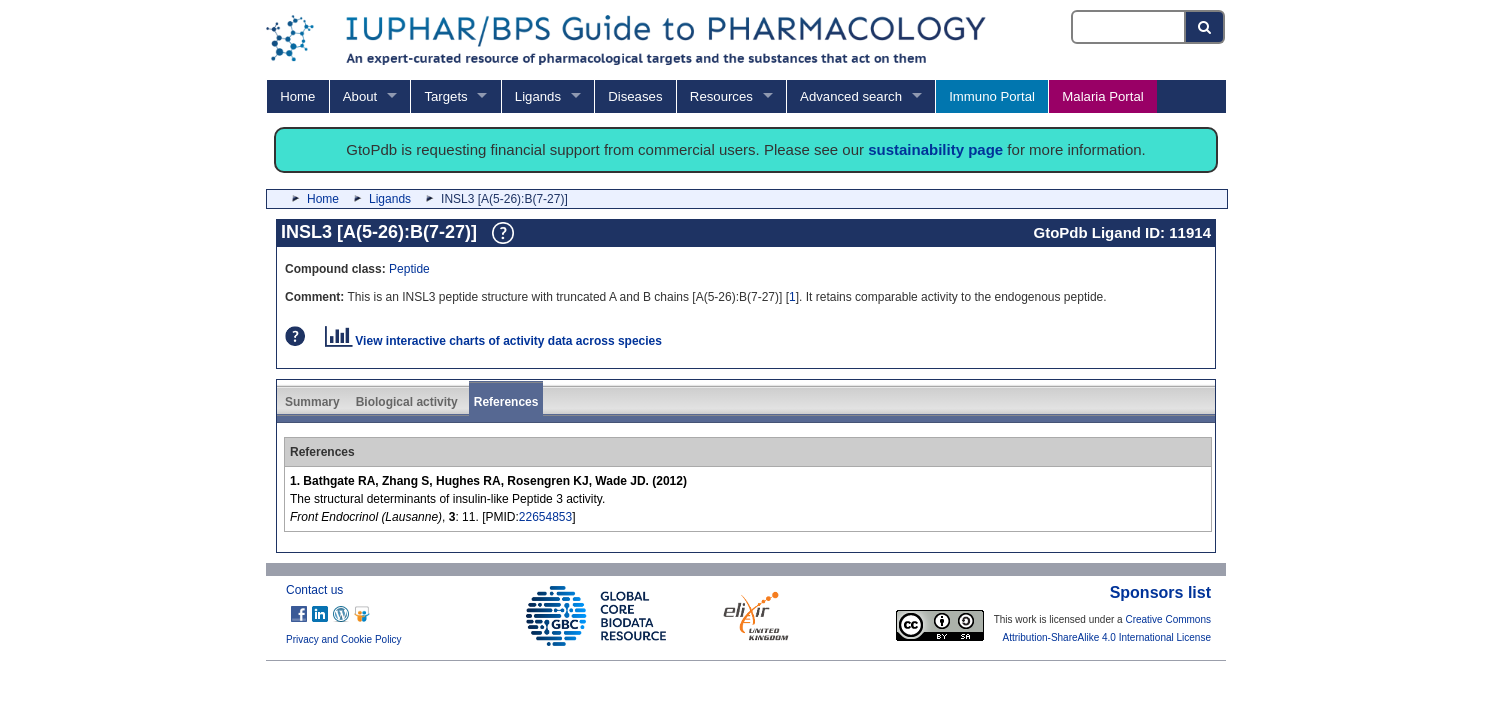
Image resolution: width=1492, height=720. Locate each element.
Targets (445, 96)
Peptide (409, 269)
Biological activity (407, 402)
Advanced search (851, 96)
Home (297, 96)
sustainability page (935, 149)
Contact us (314, 590)
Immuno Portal (992, 96)
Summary (312, 402)
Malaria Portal (1102, 96)
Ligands (538, 96)
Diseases (635, 96)
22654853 (545, 517)
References (506, 402)
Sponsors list (1160, 592)
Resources (721, 96)
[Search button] (1205, 27)
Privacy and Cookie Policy (344, 639)
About (360, 96)
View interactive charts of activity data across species (493, 341)
